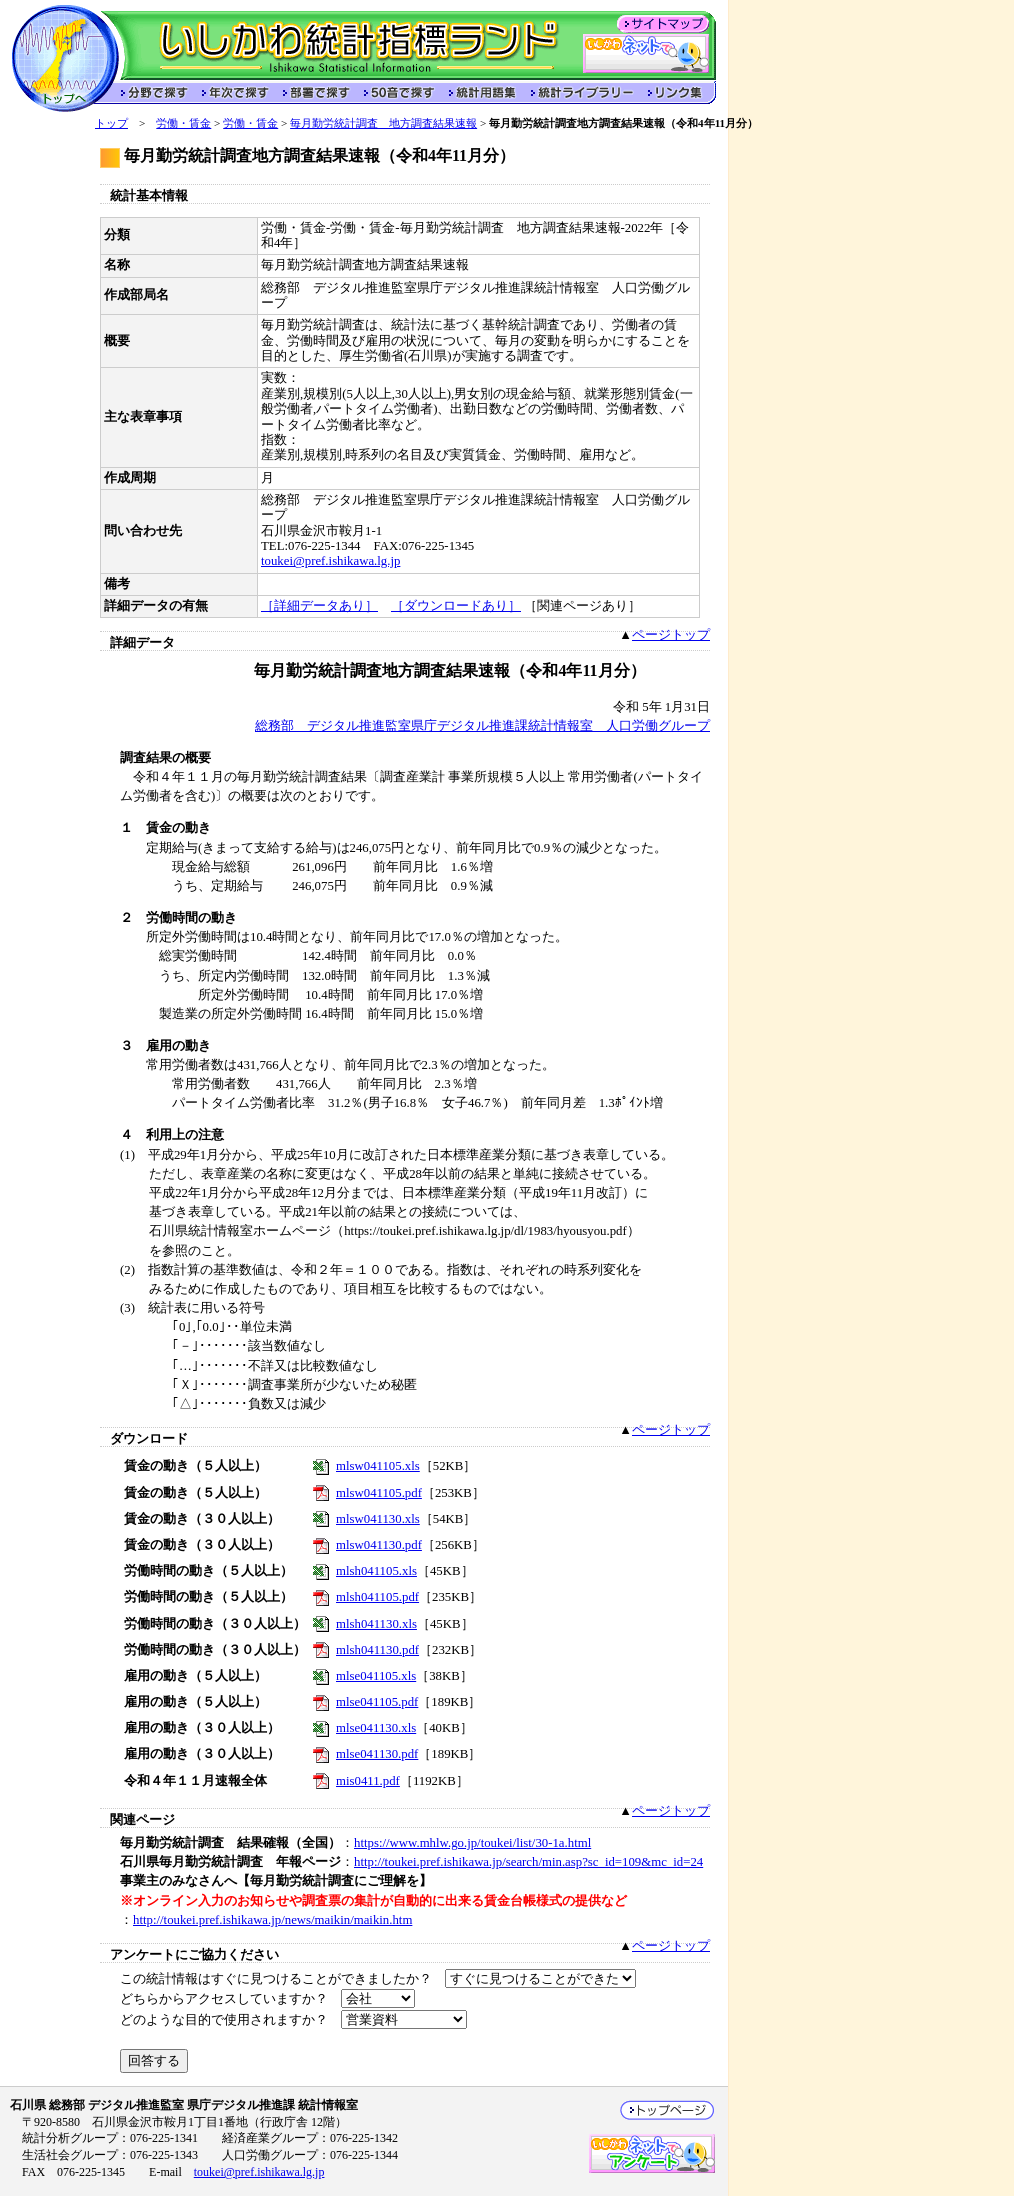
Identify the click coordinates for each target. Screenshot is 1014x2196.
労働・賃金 (183, 123)
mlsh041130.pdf (377, 1650)
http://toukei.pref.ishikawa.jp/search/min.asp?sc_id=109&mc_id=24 (528, 1862)
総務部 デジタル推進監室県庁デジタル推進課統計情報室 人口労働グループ (482, 726)
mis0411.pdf (368, 1781)
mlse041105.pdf (377, 1702)
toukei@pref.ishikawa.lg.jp (330, 561)
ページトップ (671, 635)
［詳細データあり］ (319, 606)
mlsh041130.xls (376, 1624)
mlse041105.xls (376, 1676)
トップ (111, 123)
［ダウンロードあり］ (456, 606)
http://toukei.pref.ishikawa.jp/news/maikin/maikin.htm (272, 1920)
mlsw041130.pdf (379, 1545)
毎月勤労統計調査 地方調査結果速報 (383, 123)
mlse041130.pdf (377, 1754)
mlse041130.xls (376, 1728)
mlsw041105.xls (378, 1466)
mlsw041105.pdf (379, 1493)
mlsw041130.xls (378, 1519)
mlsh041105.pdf (377, 1597)
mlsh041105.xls (376, 1571)
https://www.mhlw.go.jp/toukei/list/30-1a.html (472, 1843)
